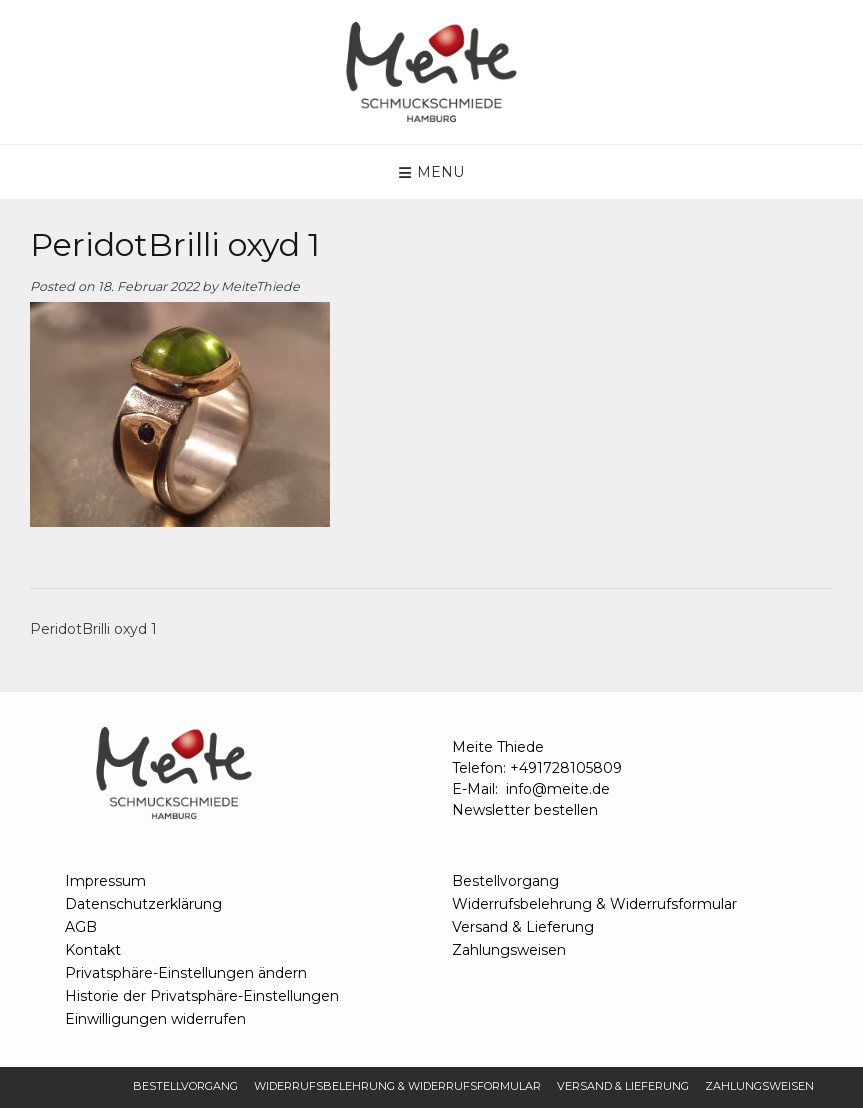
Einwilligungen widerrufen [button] (155, 1019)
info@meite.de (558, 789)
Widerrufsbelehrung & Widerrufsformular (594, 904)
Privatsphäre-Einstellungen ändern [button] (186, 973)
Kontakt (93, 950)
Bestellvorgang (505, 881)
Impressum (105, 881)
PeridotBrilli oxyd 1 (93, 629)
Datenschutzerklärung (143, 904)
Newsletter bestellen (525, 810)
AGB (81, 927)
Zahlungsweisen (509, 950)
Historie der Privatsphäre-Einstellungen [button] (202, 996)
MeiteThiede (260, 286)
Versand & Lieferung (523, 927)
